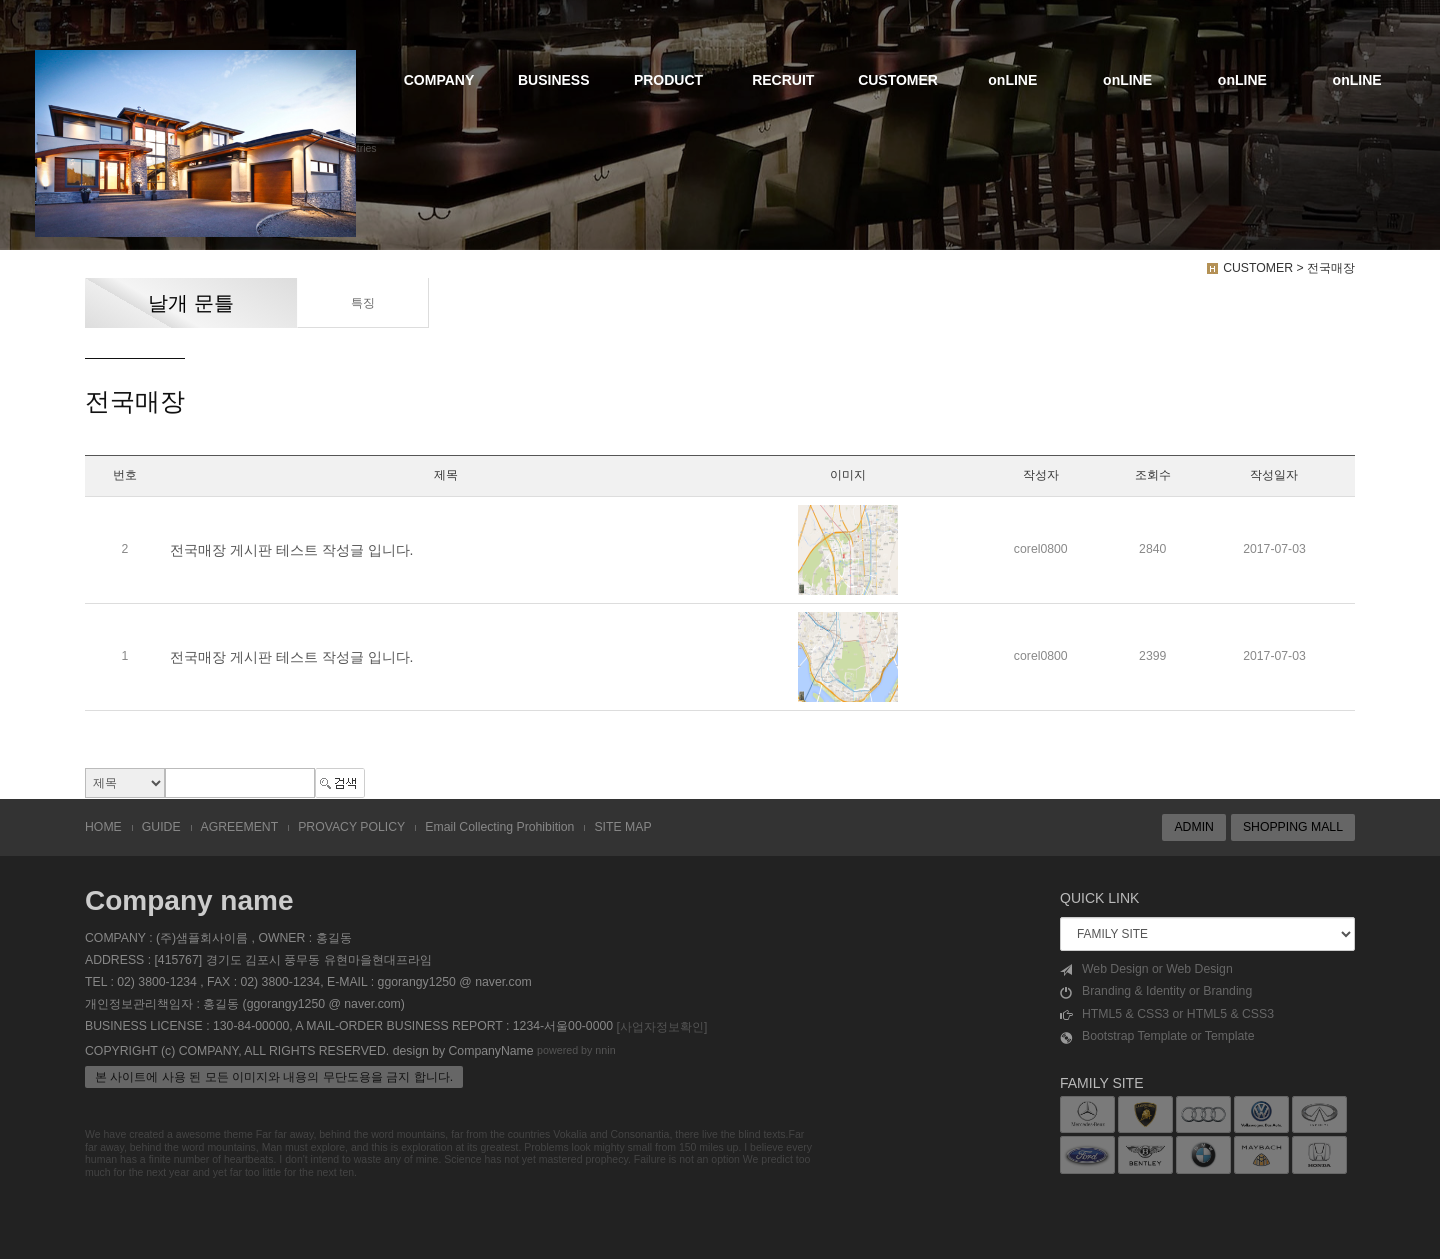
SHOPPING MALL (1293, 827)
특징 (362, 303)
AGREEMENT (240, 827)
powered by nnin (576, 1050)
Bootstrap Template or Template (1157, 1036)
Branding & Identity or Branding (1156, 991)
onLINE (1012, 80)
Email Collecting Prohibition (499, 827)
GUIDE (161, 827)
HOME (103, 827)
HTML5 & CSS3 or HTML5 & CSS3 (1167, 1014)
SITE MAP (622, 827)
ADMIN (1193, 827)
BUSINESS (554, 80)
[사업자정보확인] (661, 1027)
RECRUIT (783, 80)
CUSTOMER (898, 80)
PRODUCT (668, 80)
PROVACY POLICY (351, 827)
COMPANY (439, 80)
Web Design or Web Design (1146, 969)
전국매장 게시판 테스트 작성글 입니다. (291, 550)
